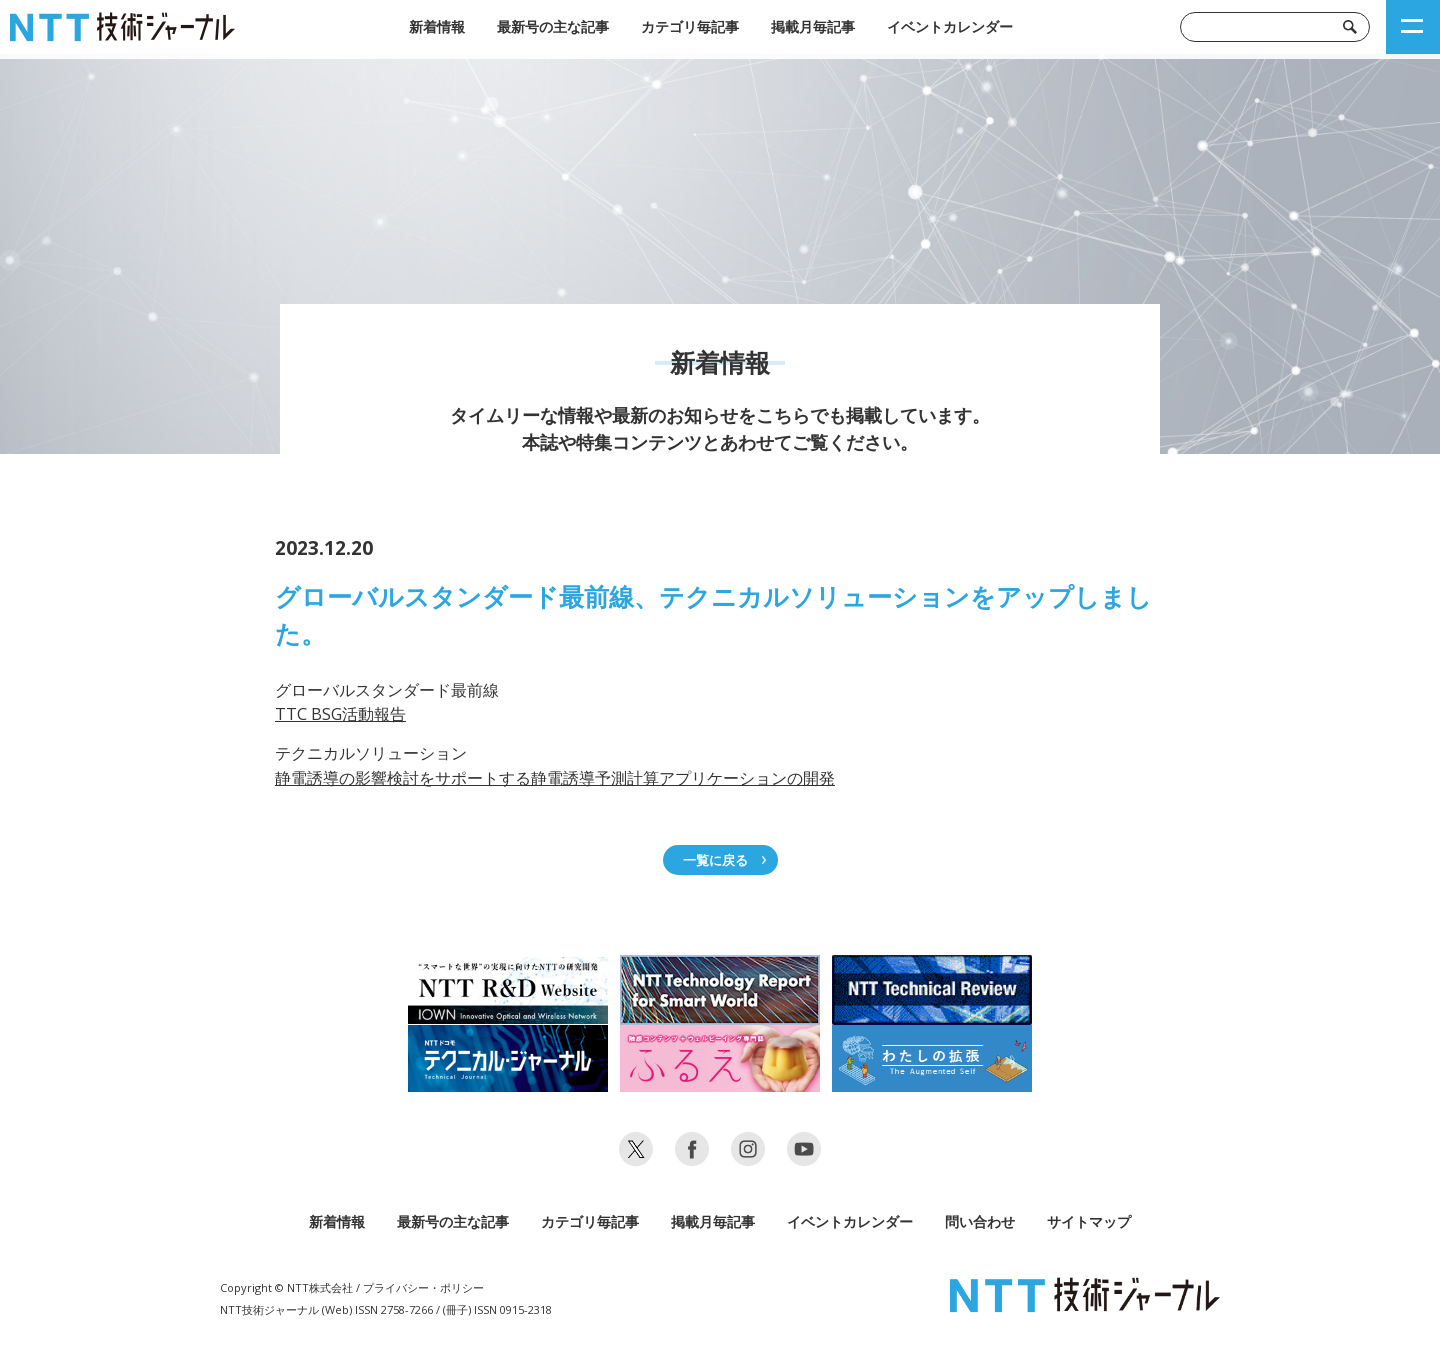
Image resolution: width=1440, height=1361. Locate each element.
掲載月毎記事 (813, 26)
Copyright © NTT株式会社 (286, 1287)
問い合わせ (980, 1221)
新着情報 (437, 26)
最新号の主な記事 (553, 26)
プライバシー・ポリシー (423, 1287)
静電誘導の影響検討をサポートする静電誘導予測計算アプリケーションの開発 (555, 778)
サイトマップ (1089, 1221)
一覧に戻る (715, 860)
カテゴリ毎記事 (690, 26)
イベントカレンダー (950, 26)
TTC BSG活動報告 (340, 714)
